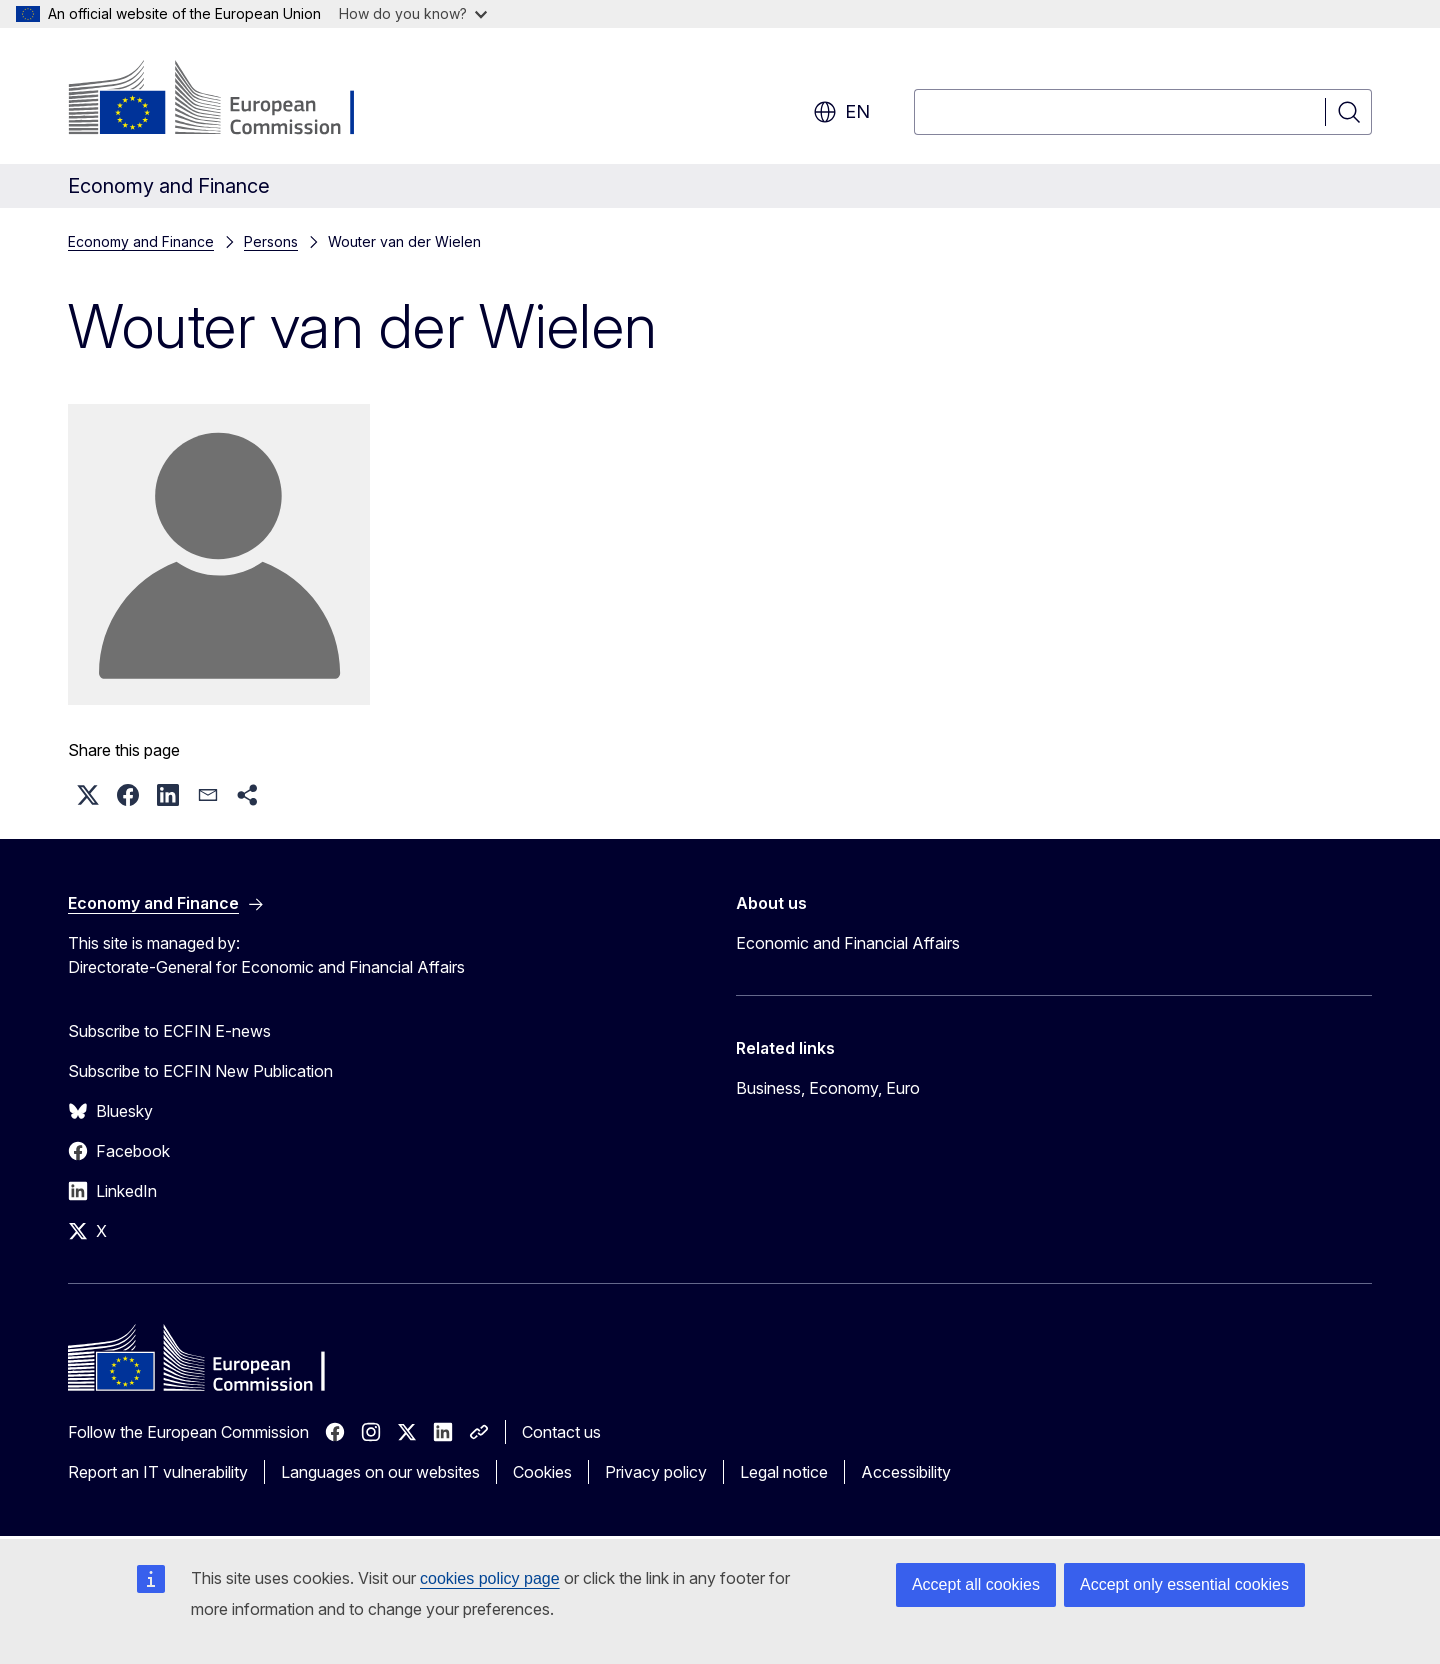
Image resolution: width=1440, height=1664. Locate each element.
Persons (271, 241)
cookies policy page (490, 1578)
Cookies (542, 1472)
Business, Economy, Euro (828, 1088)
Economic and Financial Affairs (848, 943)
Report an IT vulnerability (158, 1472)
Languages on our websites (380, 1472)
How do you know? (413, 13)
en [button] (841, 112)
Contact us (561, 1432)
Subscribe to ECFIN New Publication (200, 1071)
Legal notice (784, 1472)
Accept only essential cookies (1184, 1584)
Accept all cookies (976, 1584)
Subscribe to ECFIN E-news (169, 1031)
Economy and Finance (141, 241)
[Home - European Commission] (229, 100)
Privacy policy (656, 1472)
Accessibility (906, 1472)
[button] (88, 795)
